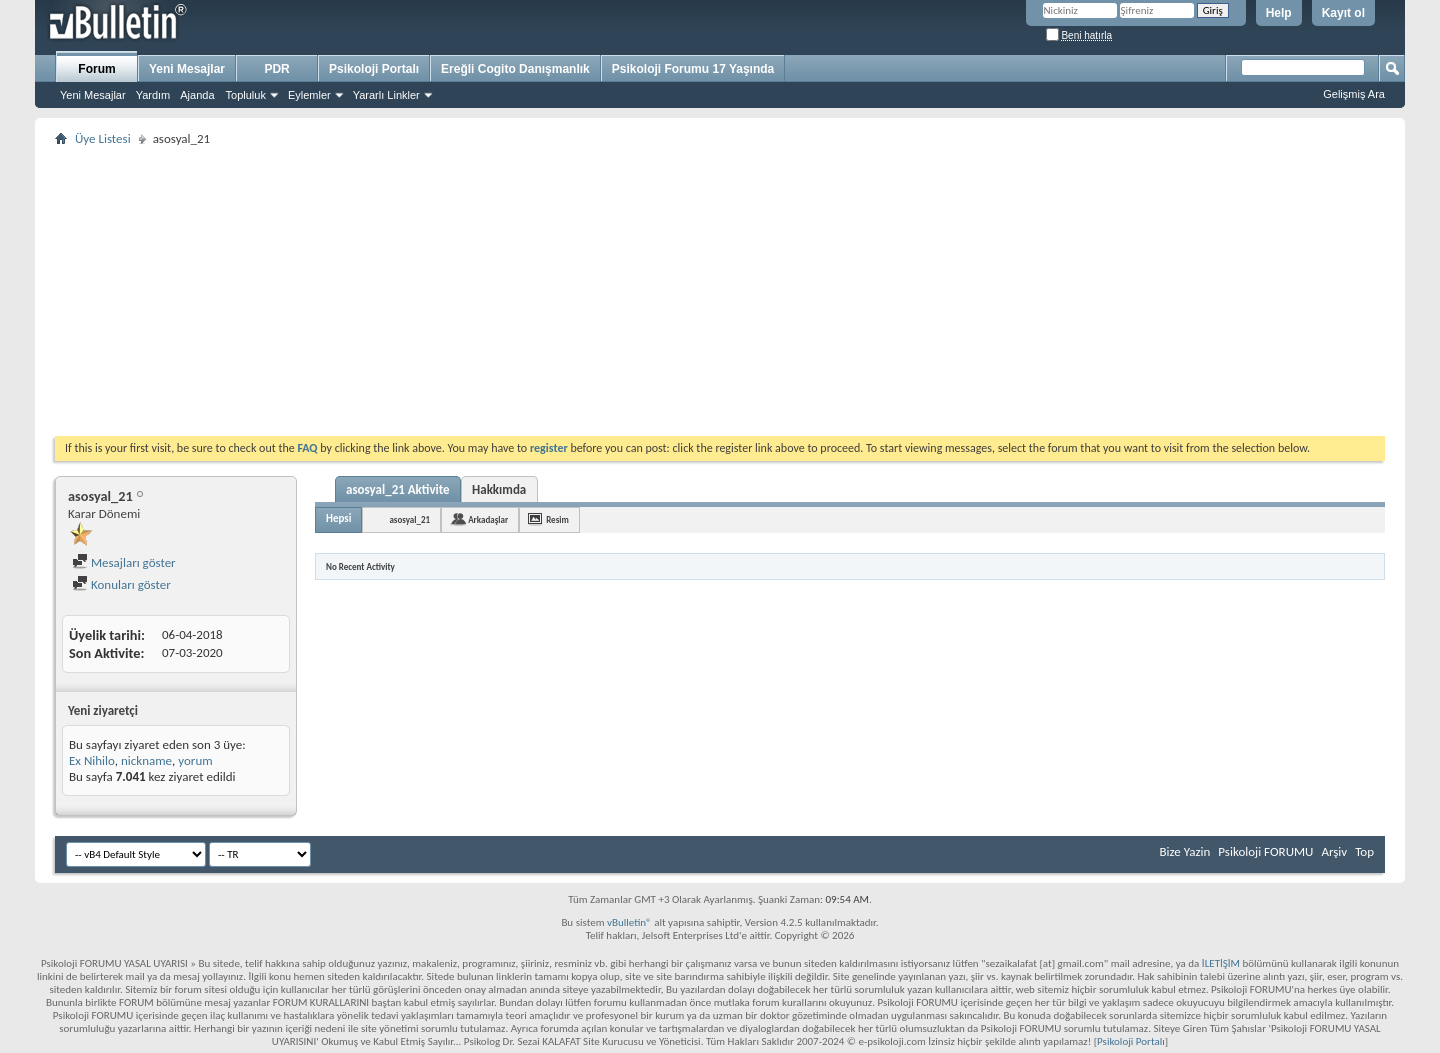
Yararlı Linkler (386, 95)
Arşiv (1334, 851)
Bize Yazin (1184, 851)
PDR (276, 69)
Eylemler (309, 95)
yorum (195, 760)
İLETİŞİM (1221, 963)
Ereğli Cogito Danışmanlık (515, 69)
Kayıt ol (1343, 13)
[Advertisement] (655, 291)
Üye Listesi (103, 138)
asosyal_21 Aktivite (398, 489)
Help (1279, 13)
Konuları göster (121, 584)
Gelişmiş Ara (1354, 94)
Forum (96, 69)
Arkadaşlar (488, 519)
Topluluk (246, 95)
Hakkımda (499, 489)
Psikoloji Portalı (374, 69)
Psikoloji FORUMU (1265, 851)
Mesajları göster (124, 562)
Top (1364, 851)
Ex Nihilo (92, 760)
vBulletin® (629, 922)
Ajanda (197, 95)
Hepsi (338, 518)
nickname (146, 760)
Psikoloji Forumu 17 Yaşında (693, 69)
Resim (557, 519)
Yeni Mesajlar (93, 95)
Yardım (153, 95)
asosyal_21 (409, 519)
